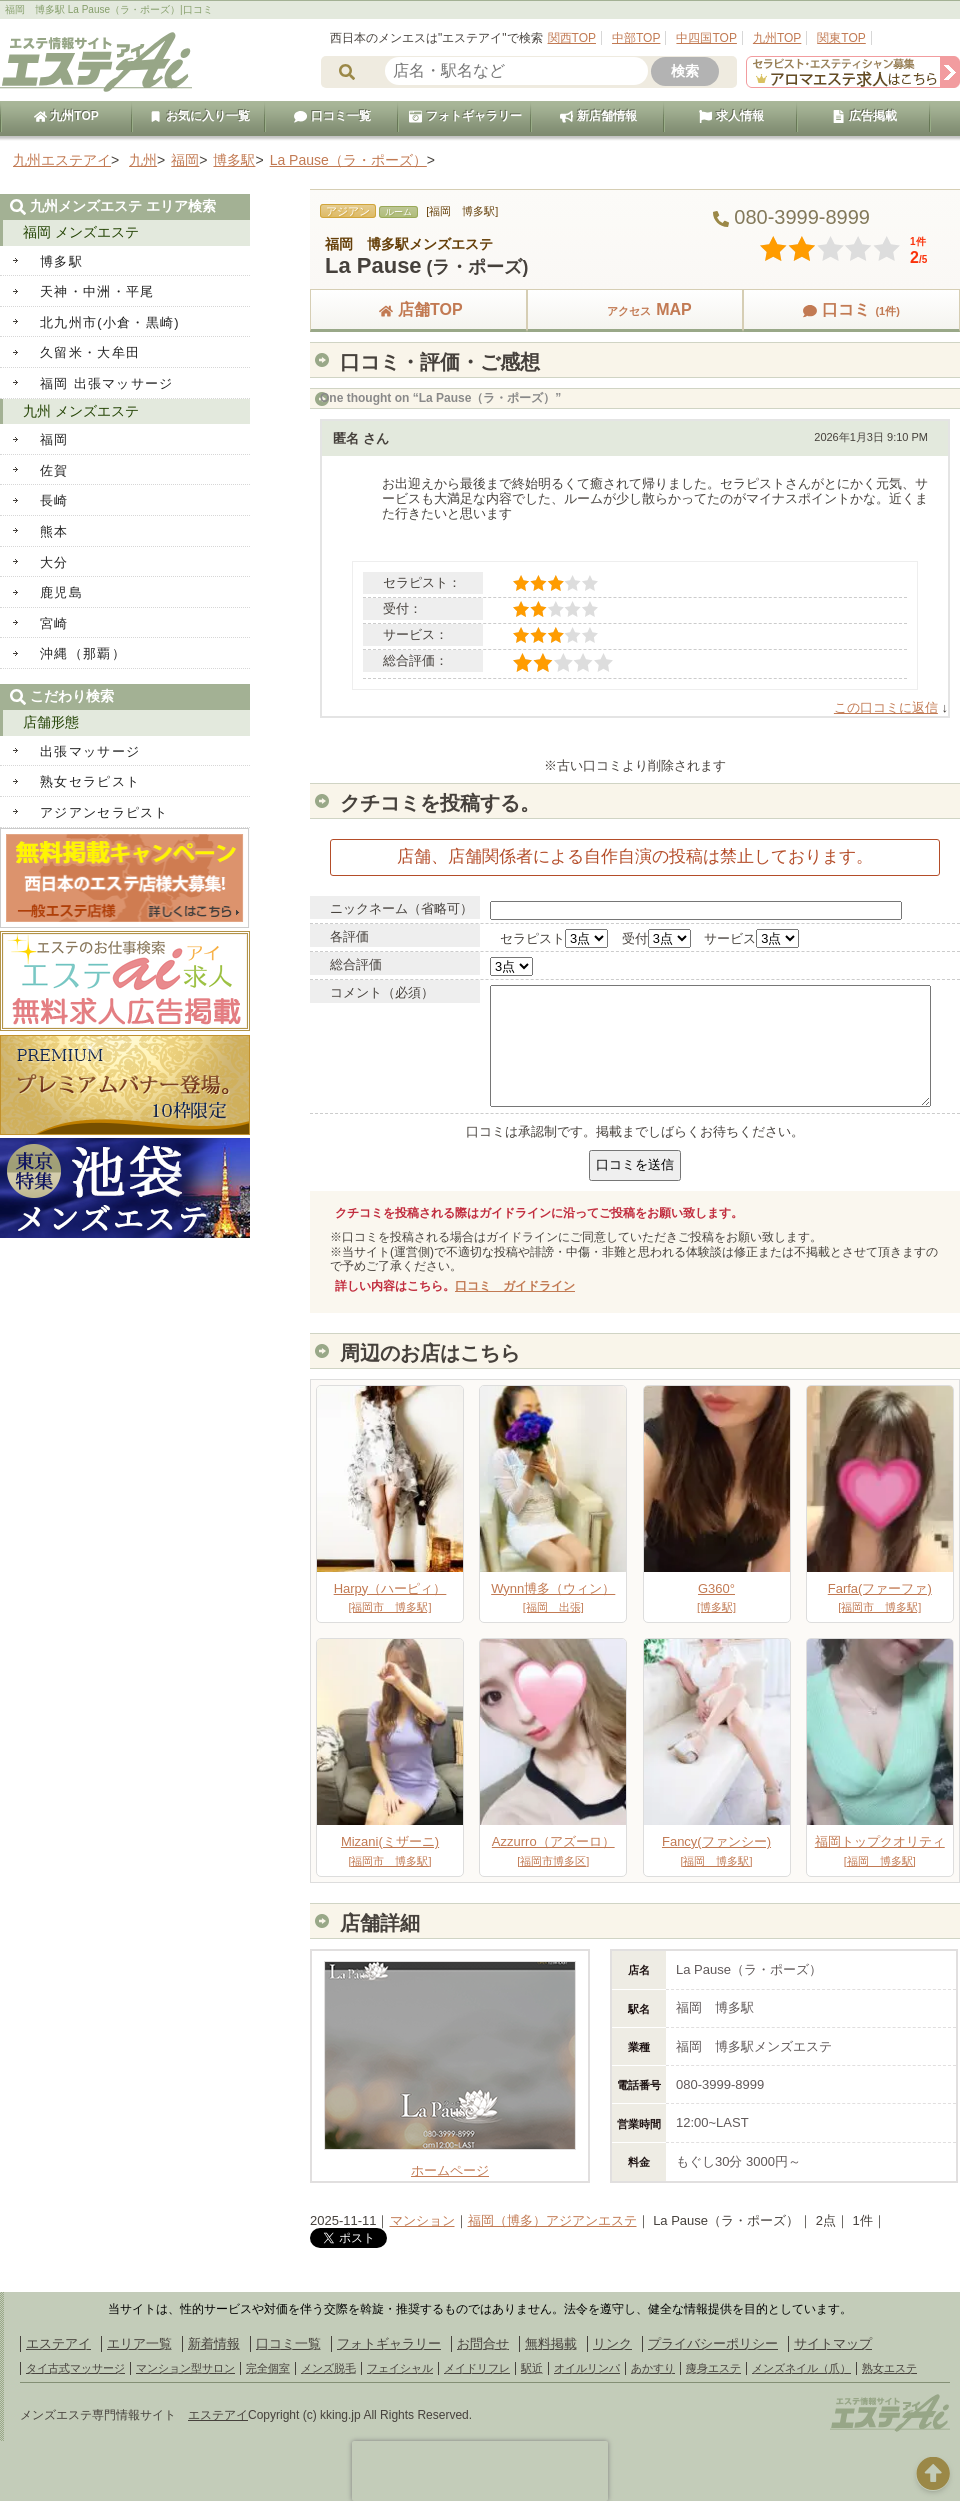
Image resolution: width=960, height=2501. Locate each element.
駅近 (532, 2368)
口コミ (851, 309)
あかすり (653, 2368)
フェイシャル (400, 2368)
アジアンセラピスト (104, 812)
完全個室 (268, 2368)
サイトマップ (833, 2343)
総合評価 (356, 964)
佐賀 (54, 470)
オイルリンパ (587, 2368)
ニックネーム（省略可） (401, 908)
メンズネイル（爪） (801, 2368)
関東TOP (841, 38)
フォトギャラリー (465, 116)
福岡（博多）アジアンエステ (552, 2220)
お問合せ (483, 2343)
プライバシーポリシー (713, 2343)
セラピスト (532, 938)
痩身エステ (713, 2368)
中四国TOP (706, 38)
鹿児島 (61, 592)
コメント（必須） (382, 992)
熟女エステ (889, 2368)
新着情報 (214, 2343)
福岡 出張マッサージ (107, 383)
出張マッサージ (90, 751)
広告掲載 (864, 116)
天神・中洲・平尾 (97, 291)
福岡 (54, 439)
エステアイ (58, 2343)
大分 (54, 562)
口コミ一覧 (332, 116)
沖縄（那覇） (83, 653)
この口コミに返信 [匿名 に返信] (886, 707)
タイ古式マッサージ (75, 2368)
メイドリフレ (477, 2368)
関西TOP (572, 38)
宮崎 (54, 623)
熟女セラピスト (90, 781)
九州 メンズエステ (81, 411)
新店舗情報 (598, 116)
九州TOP (777, 38)
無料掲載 (551, 2343)
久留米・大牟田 (90, 352)
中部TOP (636, 38)
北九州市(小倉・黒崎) (110, 322)
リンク (612, 2343)
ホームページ (450, 2163)
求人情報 (731, 116)
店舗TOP (418, 309)
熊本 (54, 531)
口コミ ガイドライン (515, 1286)
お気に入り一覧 (199, 116)
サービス (730, 938)
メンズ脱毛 (328, 2368)
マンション (422, 2220)
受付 (635, 938)
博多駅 (61, 261)
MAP (635, 309)
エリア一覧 (139, 2343)
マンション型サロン (185, 2368)
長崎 (54, 500)
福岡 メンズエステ (81, 232)
